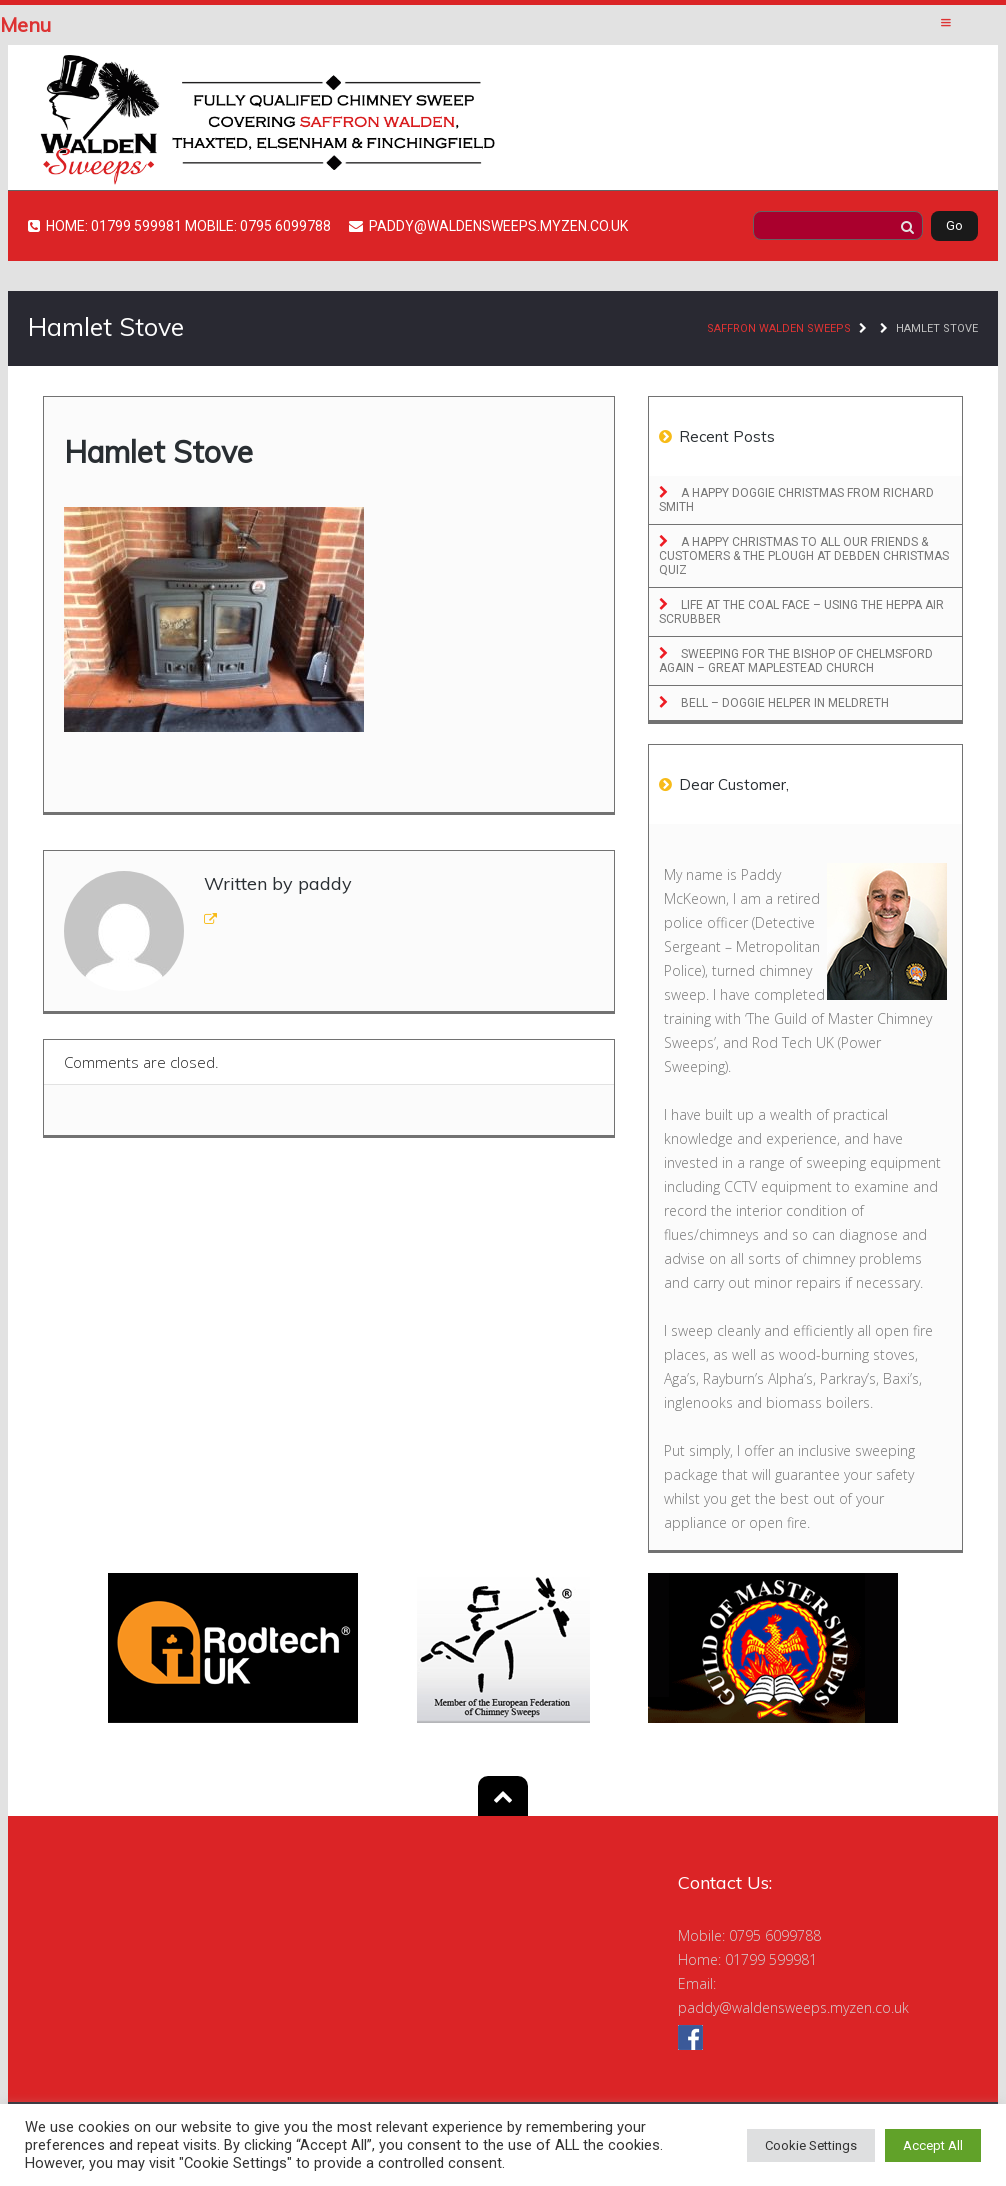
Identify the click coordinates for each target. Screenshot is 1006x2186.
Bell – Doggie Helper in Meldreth (783, 703)
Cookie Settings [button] (811, 2145)
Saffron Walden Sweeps (779, 328)
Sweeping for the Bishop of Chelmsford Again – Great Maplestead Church (796, 661)
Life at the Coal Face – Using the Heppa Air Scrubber (801, 612)
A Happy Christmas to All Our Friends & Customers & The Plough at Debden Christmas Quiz (804, 556)
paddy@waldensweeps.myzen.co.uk (793, 2007)
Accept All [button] (933, 2145)
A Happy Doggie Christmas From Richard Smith (796, 500)
